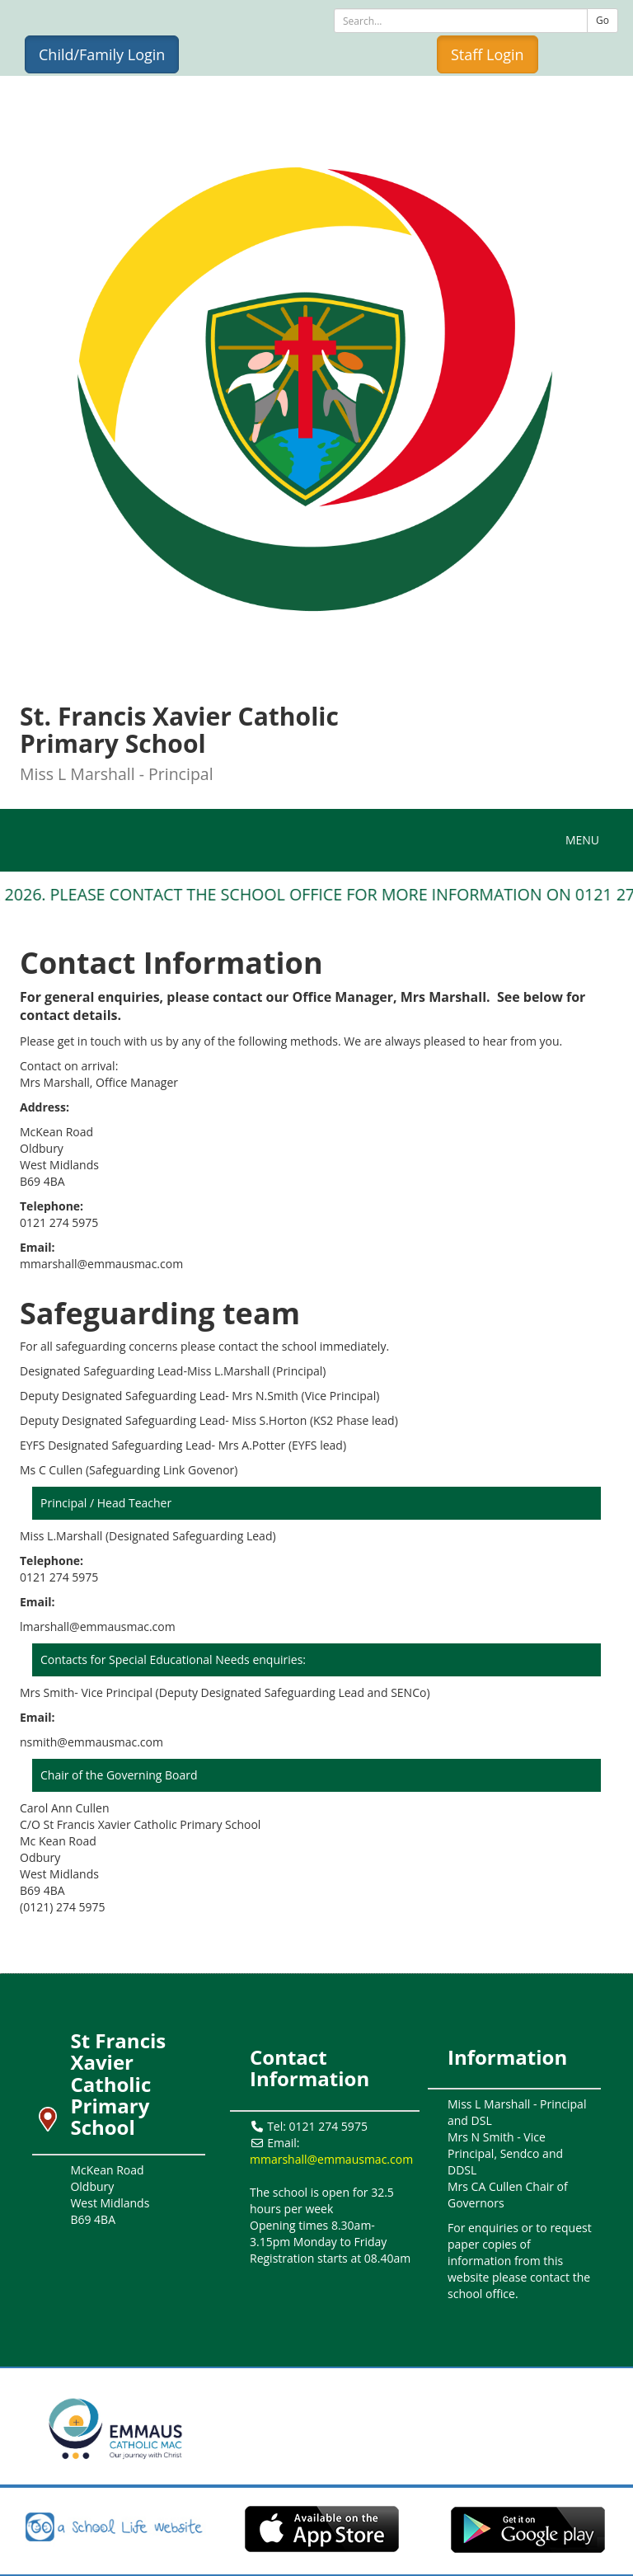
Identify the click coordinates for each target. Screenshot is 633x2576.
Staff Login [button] (487, 54)
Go (602, 20)
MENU (586, 839)
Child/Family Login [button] (102, 54)
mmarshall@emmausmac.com (331, 2159)
